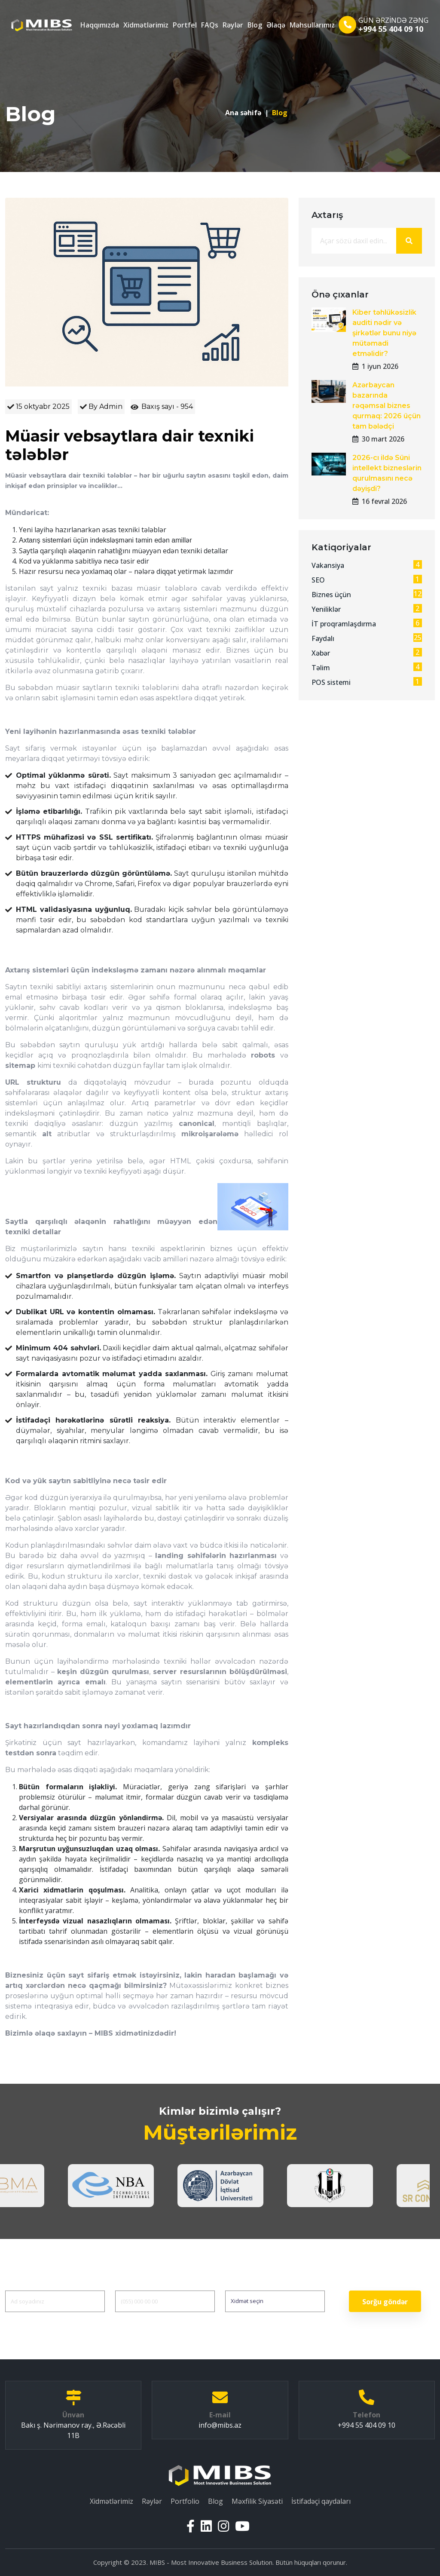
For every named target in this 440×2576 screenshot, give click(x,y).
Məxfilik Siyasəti (257, 2501)
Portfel (185, 25)
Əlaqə (275, 25)
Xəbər (367, 653)
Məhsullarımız (312, 25)
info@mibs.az (220, 2425)
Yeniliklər (367, 609)
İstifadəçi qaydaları (321, 2501)
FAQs (209, 25)
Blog (255, 25)
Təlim (367, 667)
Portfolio (185, 2501)
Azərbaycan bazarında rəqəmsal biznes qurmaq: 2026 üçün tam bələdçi (386, 405)
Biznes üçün (367, 594)
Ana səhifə (243, 112)
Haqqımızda (99, 25)
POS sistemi (367, 682)
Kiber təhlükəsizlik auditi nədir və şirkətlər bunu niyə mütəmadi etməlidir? (384, 333)
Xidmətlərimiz (145, 25)
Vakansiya (367, 565)
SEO (367, 580)
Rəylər (233, 25)
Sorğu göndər (385, 2301)
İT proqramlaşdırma (367, 624)
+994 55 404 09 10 (390, 29)
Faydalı (367, 638)
